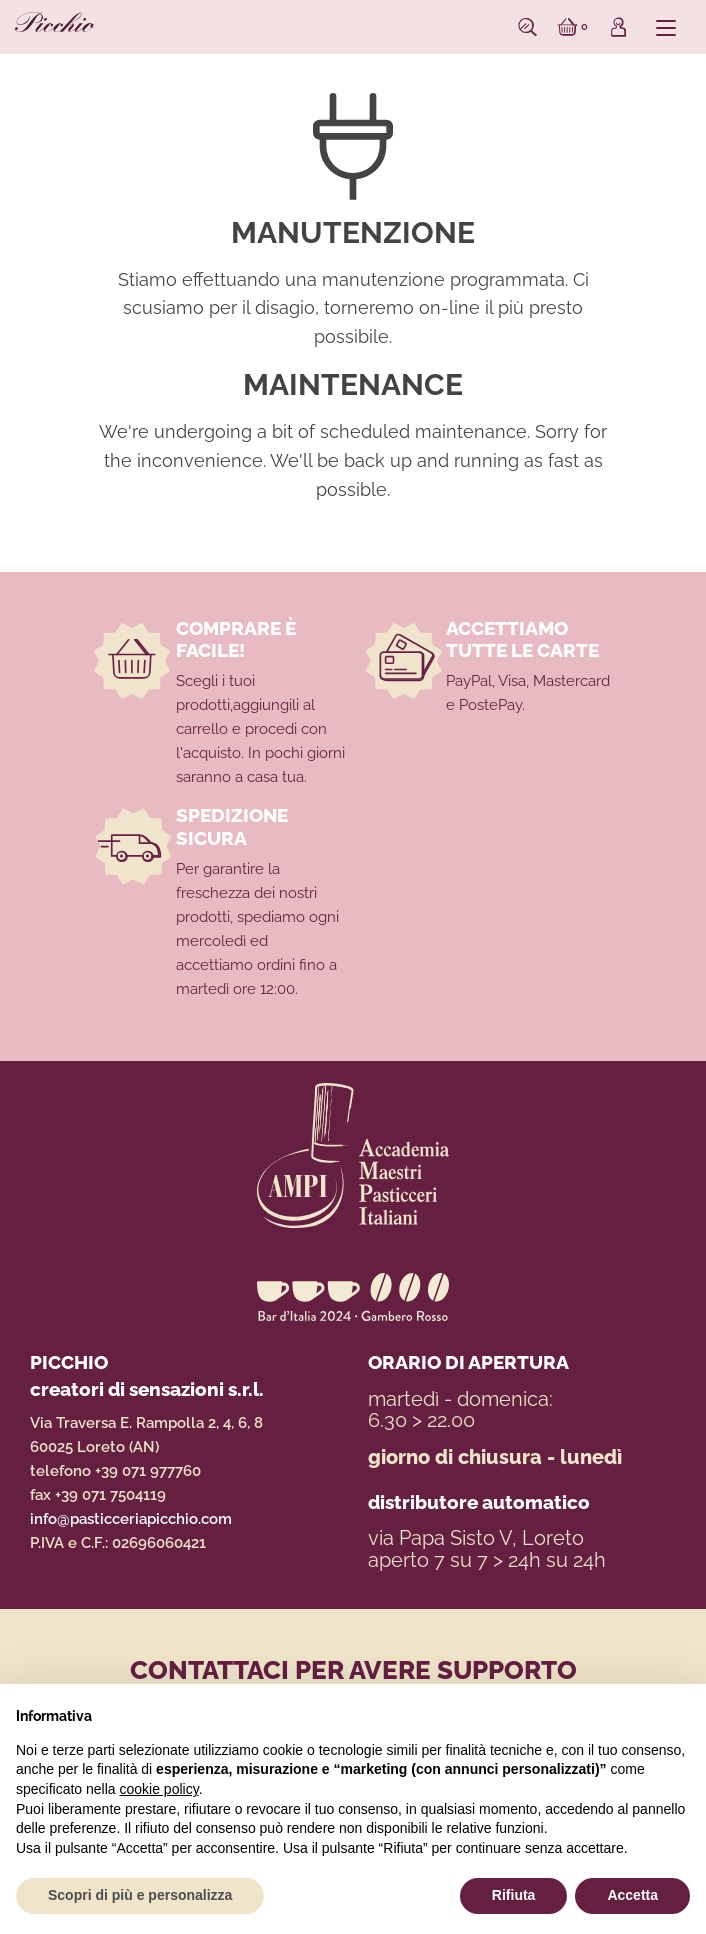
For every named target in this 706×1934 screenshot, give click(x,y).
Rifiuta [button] (514, 1895)
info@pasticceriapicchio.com (131, 1519)
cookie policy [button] (159, 1789)
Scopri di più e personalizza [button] (140, 1895)
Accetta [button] (632, 1895)
